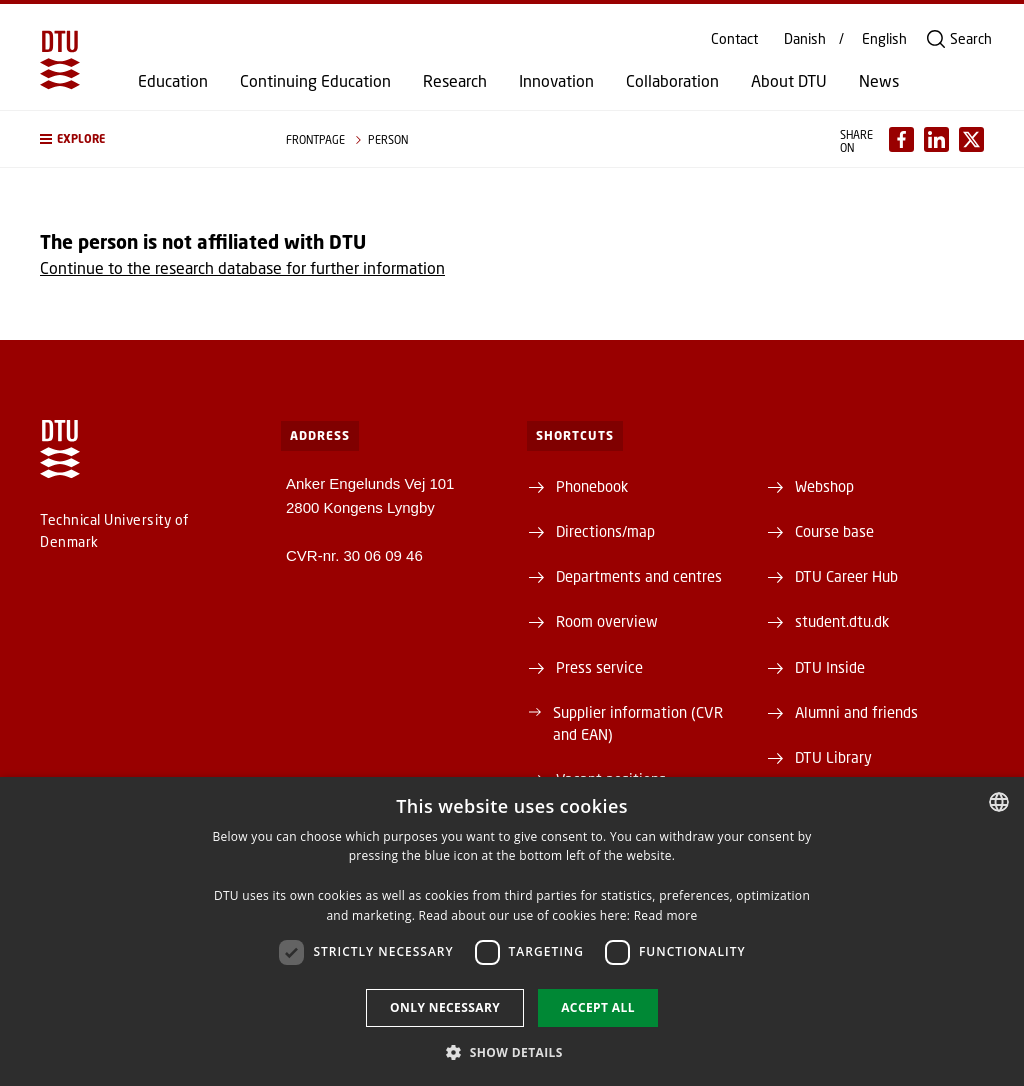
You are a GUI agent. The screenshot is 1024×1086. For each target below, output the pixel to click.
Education (173, 81)
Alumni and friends (856, 712)
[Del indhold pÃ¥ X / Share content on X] (971, 139)
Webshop (824, 486)
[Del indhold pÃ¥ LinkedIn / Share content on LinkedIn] (936, 139)
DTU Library (833, 757)
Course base (834, 531)
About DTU (789, 81)
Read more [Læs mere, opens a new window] (666, 915)
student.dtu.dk (842, 621)
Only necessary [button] (445, 1007)
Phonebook (592, 486)
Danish (805, 39)
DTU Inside (830, 667)
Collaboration (672, 81)
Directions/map (605, 531)
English (884, 39)
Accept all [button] (598, 1007)
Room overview (607, 621)
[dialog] (512, 931)
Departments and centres (639, 576)
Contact (734, 39)
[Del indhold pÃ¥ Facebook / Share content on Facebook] (901, 139)
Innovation (556, 81)
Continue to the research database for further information (242, 267)
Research (455, 81)
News (879, 81)
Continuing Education (315, 81)
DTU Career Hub (846, 576)
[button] (143, 139)
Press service (599, 667)
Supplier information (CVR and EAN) (638, 723)
